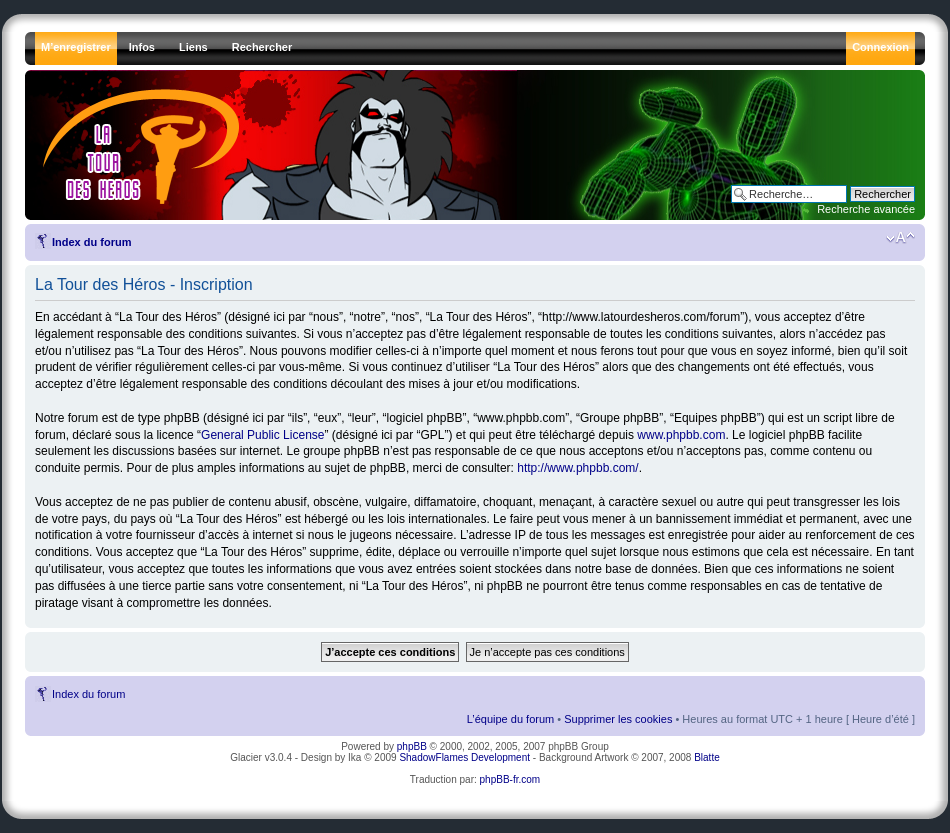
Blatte (707, 757)
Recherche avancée (866, 209)
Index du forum (91, 242)
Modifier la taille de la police (900, 238)
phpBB (412, 746)
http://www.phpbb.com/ (577, 468)
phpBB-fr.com (510, 779)
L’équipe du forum (510, 719)
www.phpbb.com (681, 435)
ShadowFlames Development (464, 757)
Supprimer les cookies (618, 719)
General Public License (262, 435)
